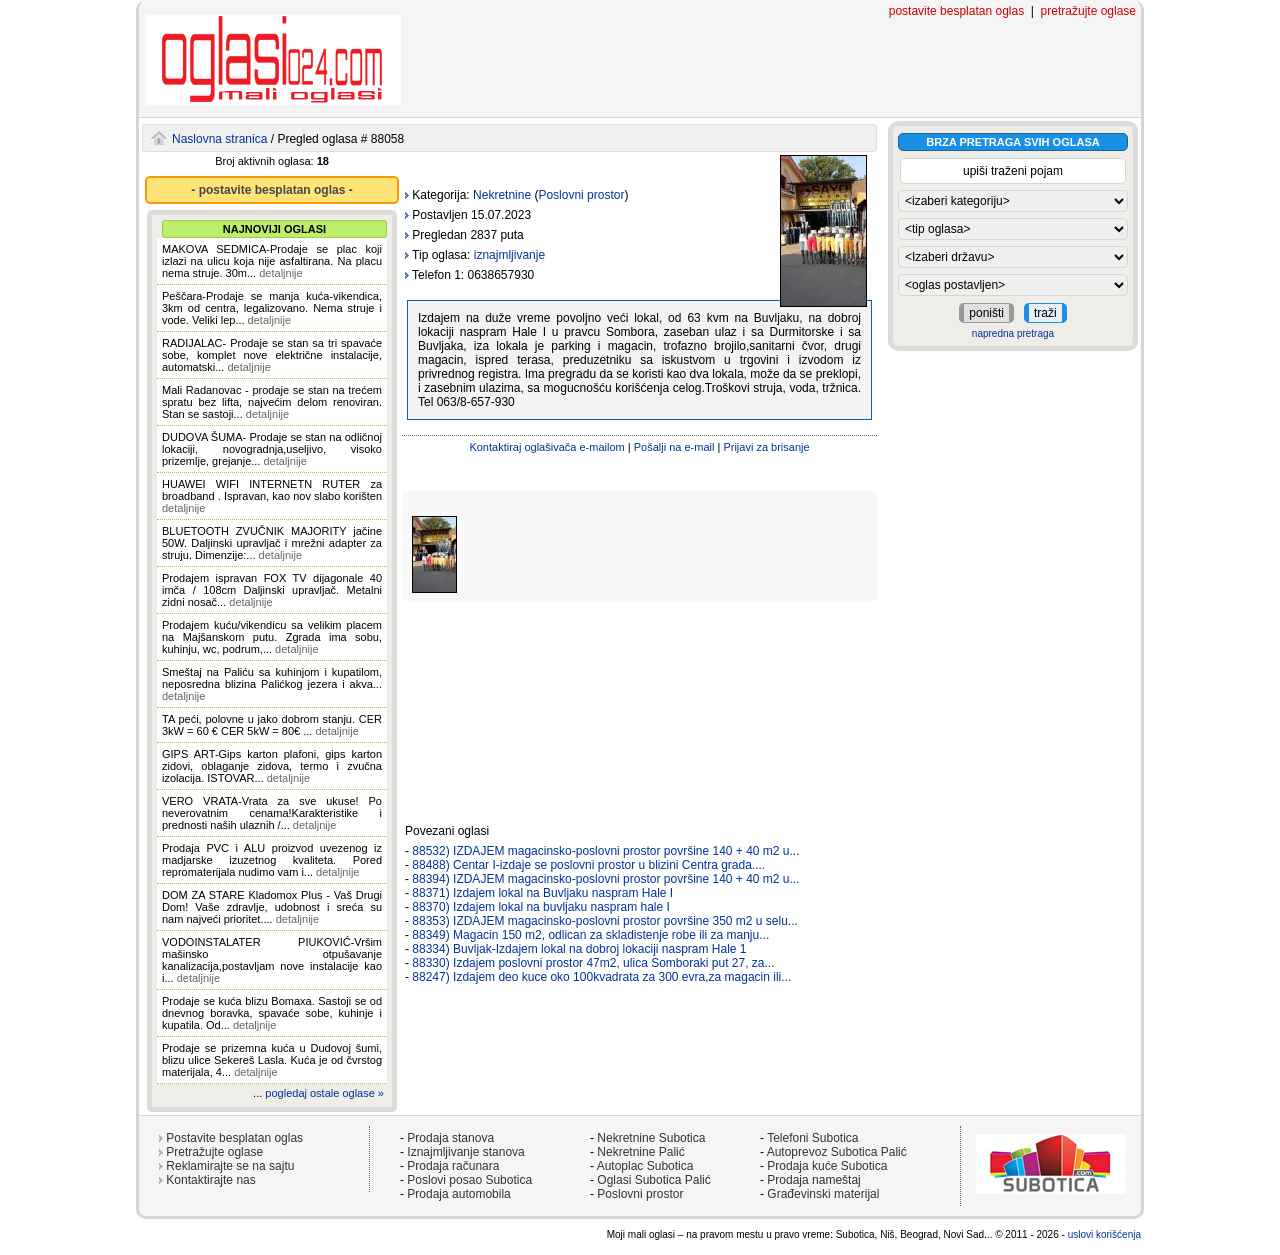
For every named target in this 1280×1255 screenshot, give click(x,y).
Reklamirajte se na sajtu (230, 1166)
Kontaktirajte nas (210, 1180)
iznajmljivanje (509, 255)
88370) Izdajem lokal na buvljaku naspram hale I (540, 907)
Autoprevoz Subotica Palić (837, 1152)
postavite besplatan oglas (956, 11)
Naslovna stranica (219, 139)
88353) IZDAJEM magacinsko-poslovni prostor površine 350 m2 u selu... (605, 921)
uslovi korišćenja (1104, 1234)
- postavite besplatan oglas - (271, 190)
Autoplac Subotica (645, 1166)
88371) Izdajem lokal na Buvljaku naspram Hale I (542, 893)
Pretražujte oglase (214, 1152)
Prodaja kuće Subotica (827, 1166)
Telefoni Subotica (812, 1138)
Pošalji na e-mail (674, 447)
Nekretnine (502, 195)
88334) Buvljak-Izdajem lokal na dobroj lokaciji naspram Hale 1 (579, 949)
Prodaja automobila (458, 1194)
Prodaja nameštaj (813, 1180)
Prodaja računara (453, 1166)
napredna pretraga (1013, 333)
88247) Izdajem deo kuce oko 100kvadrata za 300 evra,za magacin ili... (601, 977)
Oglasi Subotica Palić (653, 1180)
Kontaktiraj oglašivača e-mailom (546, 447)
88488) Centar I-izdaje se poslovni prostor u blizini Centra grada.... (588, 865)
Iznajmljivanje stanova (465, 1152)
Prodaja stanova (450, 1138)
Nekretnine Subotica (651, 1138)
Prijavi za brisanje (766, 447)
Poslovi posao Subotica (469, 1180)
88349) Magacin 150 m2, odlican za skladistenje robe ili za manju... (590, 935)
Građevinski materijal (823, 1194)
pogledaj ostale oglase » (324, 1093)
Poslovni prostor (581, 195)
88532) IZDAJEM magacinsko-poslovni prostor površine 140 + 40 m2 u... (605, 851)
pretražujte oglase (1088, 11)
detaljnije (280, 273)
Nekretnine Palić (640, 1152)
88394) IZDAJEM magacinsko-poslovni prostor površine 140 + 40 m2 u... (605, 879)
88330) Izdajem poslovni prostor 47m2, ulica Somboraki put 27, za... (593, 963)
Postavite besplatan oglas (234, 1138)
